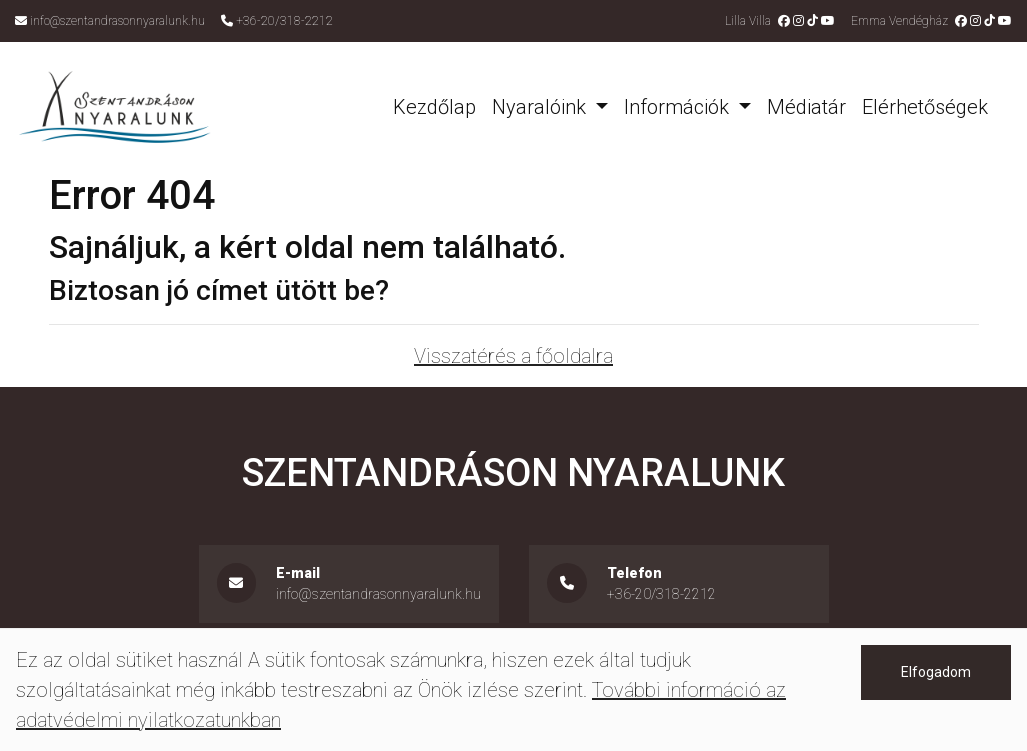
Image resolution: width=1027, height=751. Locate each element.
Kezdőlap (434, 107)
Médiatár (806, 107)
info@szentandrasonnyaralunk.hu (117, 21)
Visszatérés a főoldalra (513, 356)
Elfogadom (936, 672)
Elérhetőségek (925, 107)
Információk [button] (679, 107)
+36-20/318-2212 (284, 21)
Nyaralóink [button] (541, 107)
